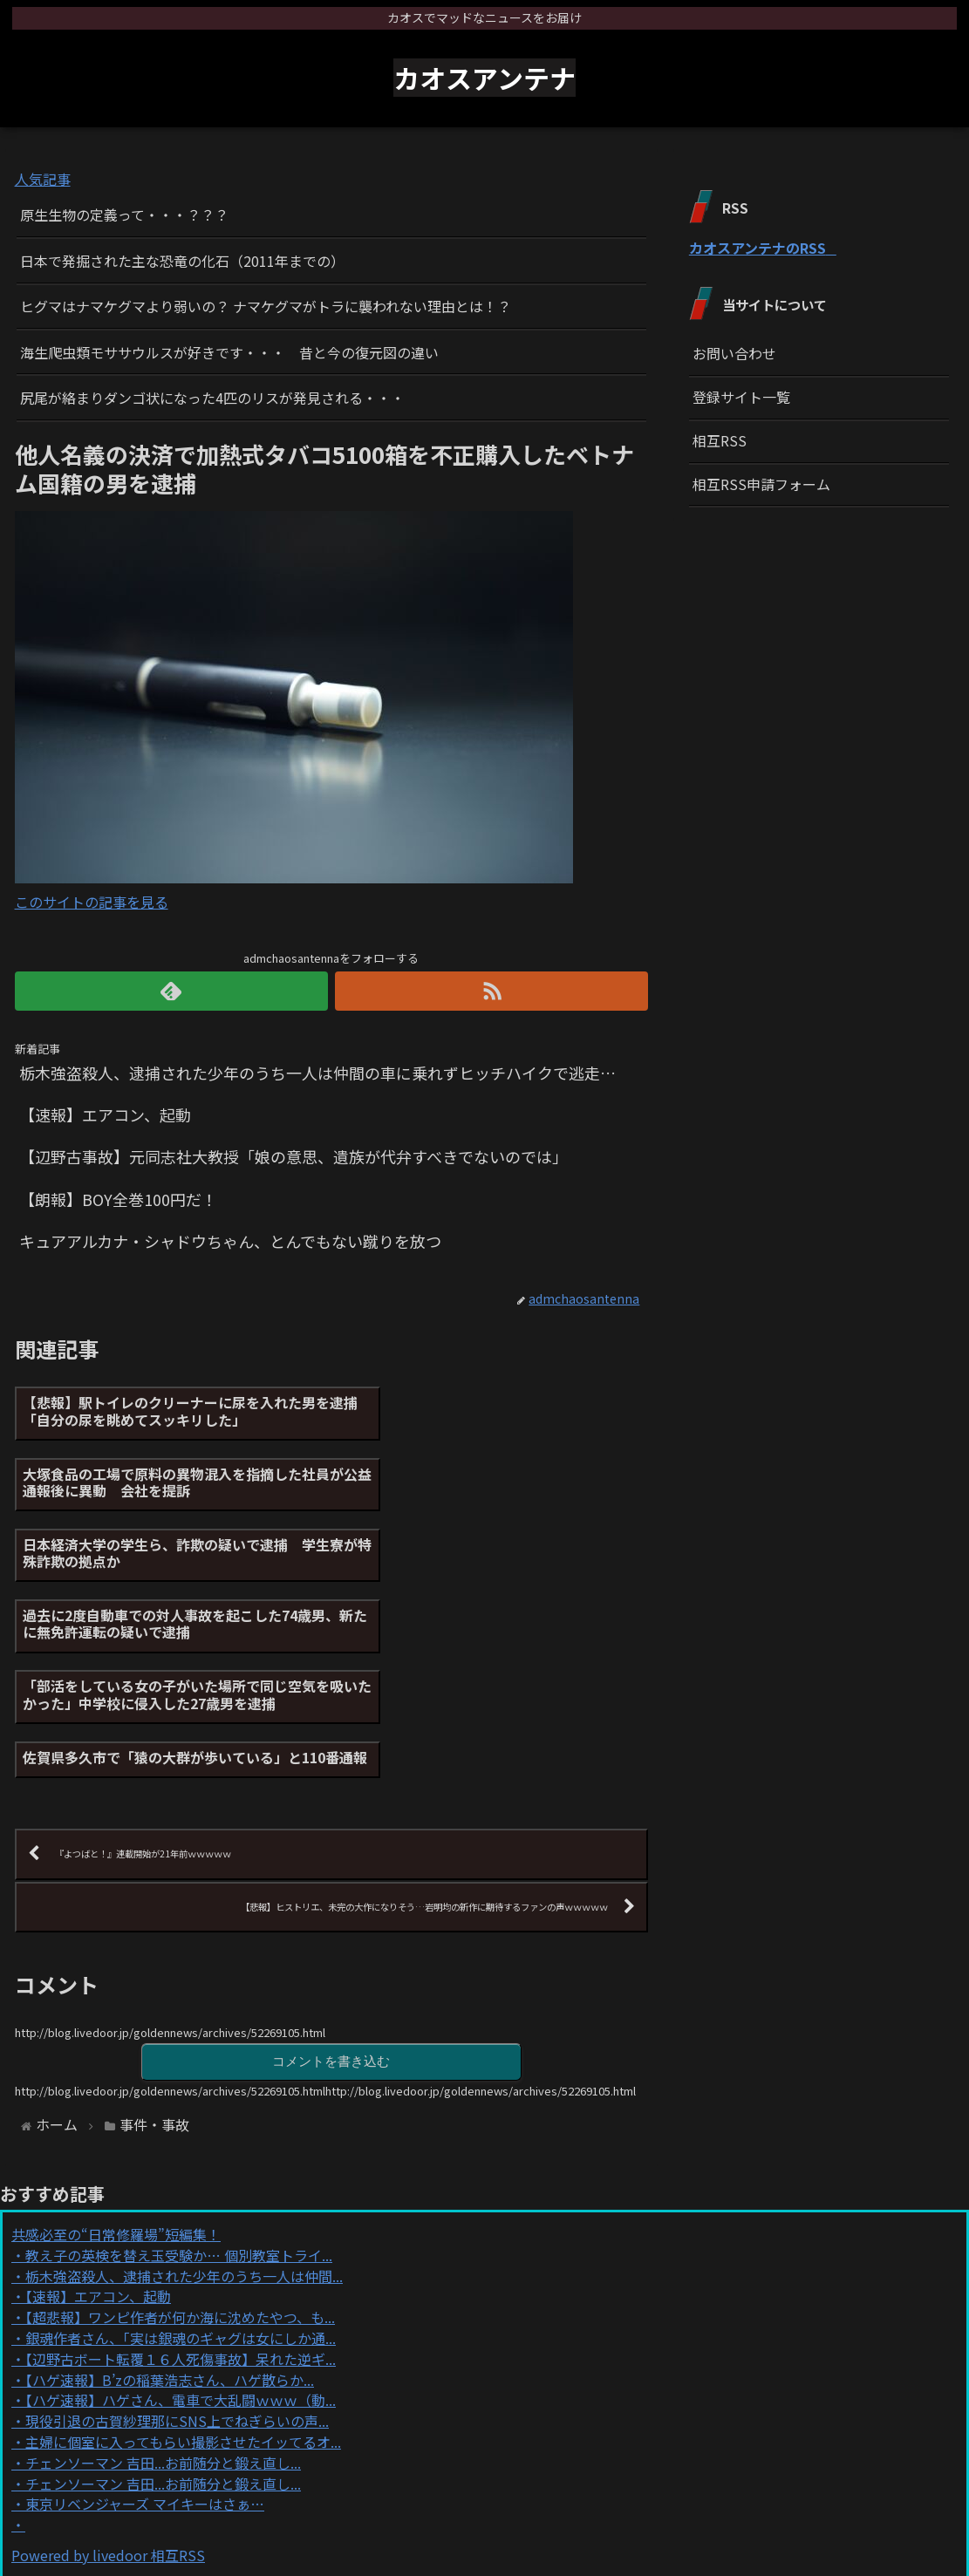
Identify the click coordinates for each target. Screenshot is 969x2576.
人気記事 (43, 178)
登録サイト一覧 (741, 396)
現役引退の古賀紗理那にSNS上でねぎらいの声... (177, 2246)
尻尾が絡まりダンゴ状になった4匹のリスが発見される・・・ (212, 397)
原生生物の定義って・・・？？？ (124, 214)
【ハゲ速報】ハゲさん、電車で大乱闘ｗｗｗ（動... (180, 2226)
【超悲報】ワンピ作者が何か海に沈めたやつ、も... (180, 2142)
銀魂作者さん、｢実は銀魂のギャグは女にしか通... (180, 2163)
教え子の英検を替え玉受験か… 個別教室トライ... (178, 2080)
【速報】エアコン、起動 (98, 2122)
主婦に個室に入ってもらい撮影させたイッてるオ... (183, 2267)
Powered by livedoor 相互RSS (108, 2380)
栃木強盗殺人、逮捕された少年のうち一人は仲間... (184, 2101)
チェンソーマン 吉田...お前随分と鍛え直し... (163, 2288)
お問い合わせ (734, 353)
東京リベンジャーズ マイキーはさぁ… (144, 2330)
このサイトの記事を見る (91, 901)
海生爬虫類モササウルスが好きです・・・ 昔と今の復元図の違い (229, 352)
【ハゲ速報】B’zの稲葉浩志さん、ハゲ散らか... (169, 2205)
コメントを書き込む (331, 1886)
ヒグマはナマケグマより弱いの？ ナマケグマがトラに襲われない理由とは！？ (265, 306)
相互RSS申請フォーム (761, 484)
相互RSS (720, 440)
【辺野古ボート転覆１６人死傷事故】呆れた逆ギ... (180, 2184)
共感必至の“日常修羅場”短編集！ (116, 2059)
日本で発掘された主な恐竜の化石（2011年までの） (182, 260)
